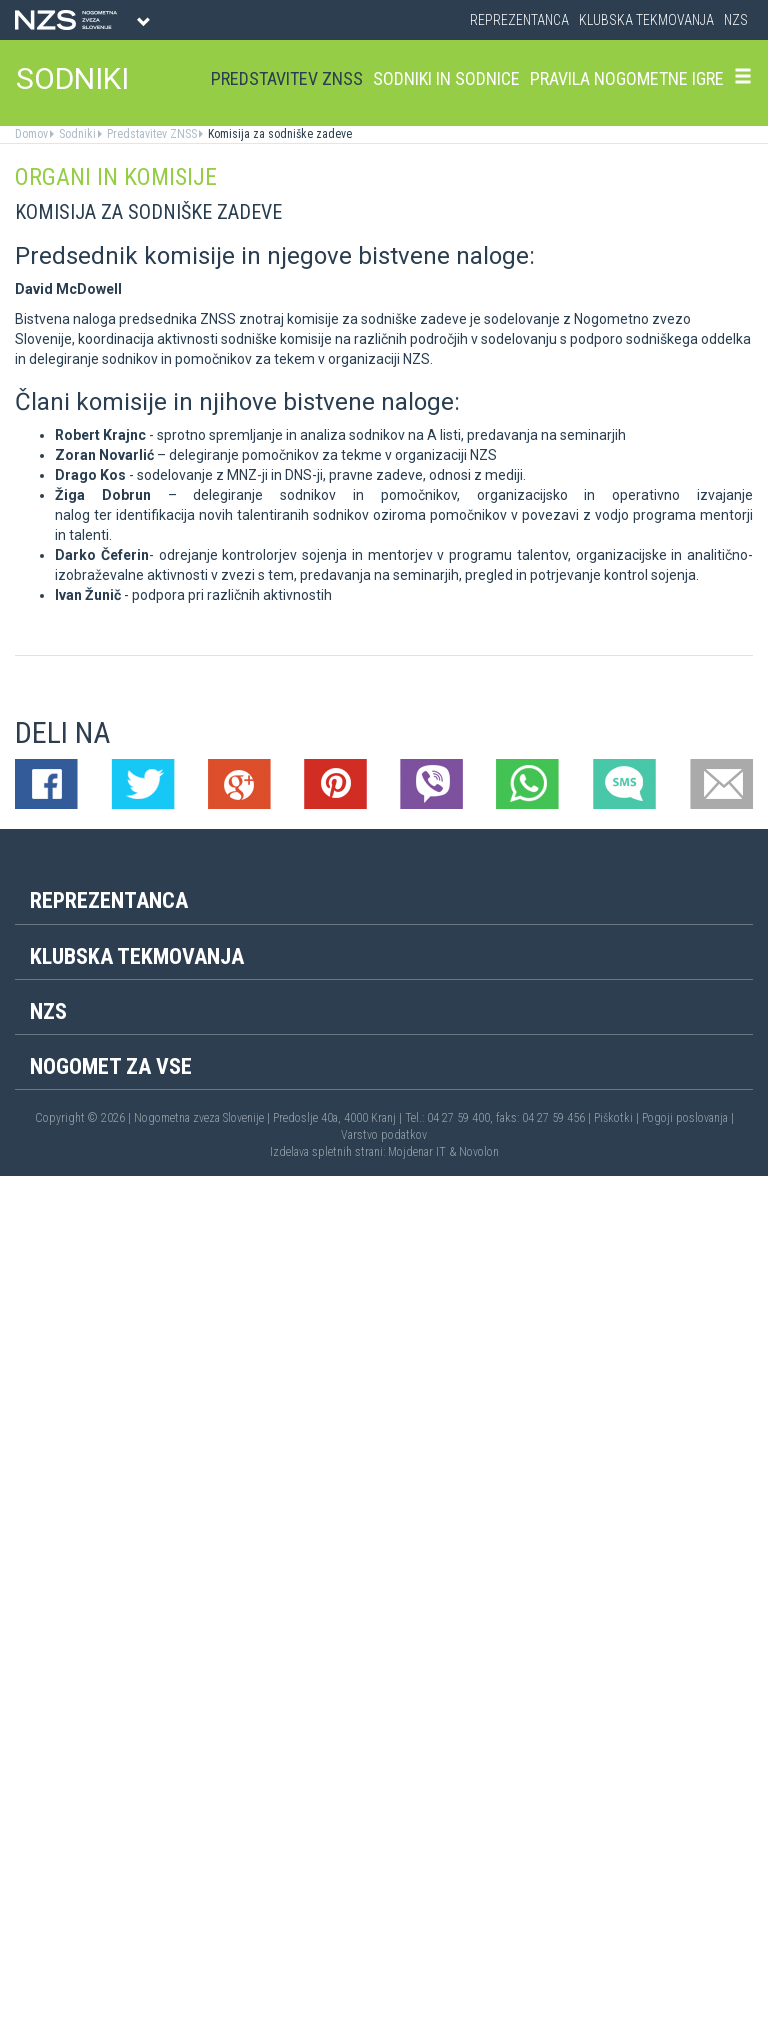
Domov (31, 134)
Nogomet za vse (111, 1066)
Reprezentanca (519, 20)
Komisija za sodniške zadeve (278, 134)
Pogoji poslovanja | (688, 1118)
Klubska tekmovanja (646, 20)
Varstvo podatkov (384, 1135)
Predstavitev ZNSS (287, 78)
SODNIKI (72, 78)
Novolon (479, 1152)
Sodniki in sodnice (446, 78)
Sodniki (76, 134)
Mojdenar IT (417, 1152)
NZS (736, 20)
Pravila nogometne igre (627, 78)
